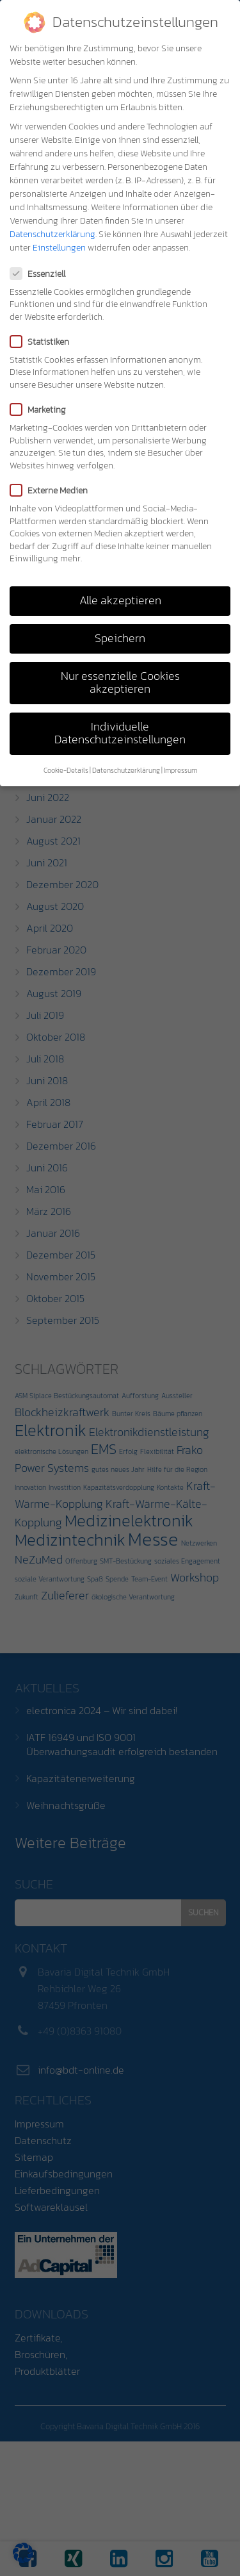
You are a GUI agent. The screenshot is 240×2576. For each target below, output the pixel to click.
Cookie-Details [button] (66, 770)
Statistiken (43, 342)
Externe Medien (53, 490)
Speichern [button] (120, 638)
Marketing (42, 410)
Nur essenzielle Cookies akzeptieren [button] (120, 682)
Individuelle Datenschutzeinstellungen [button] (120, 733)
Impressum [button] (180, 770)
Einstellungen (59, 247)
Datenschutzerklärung (52, 234)
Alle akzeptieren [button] (120, 600)
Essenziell (42, 274)
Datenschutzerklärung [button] (126, 770)
